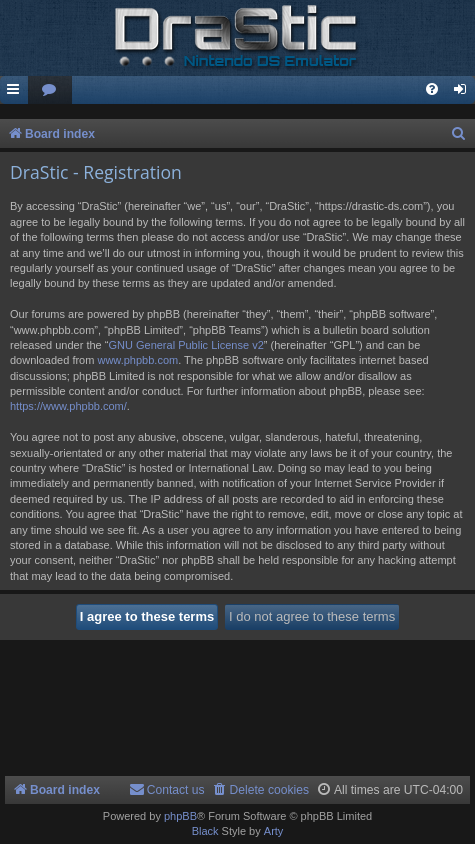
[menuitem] (50, 90)
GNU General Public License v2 (185, 345)
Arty (274, 831)
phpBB (180, 816)
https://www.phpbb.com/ (68, 406)
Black (205, 831)
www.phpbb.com (137, 360)
